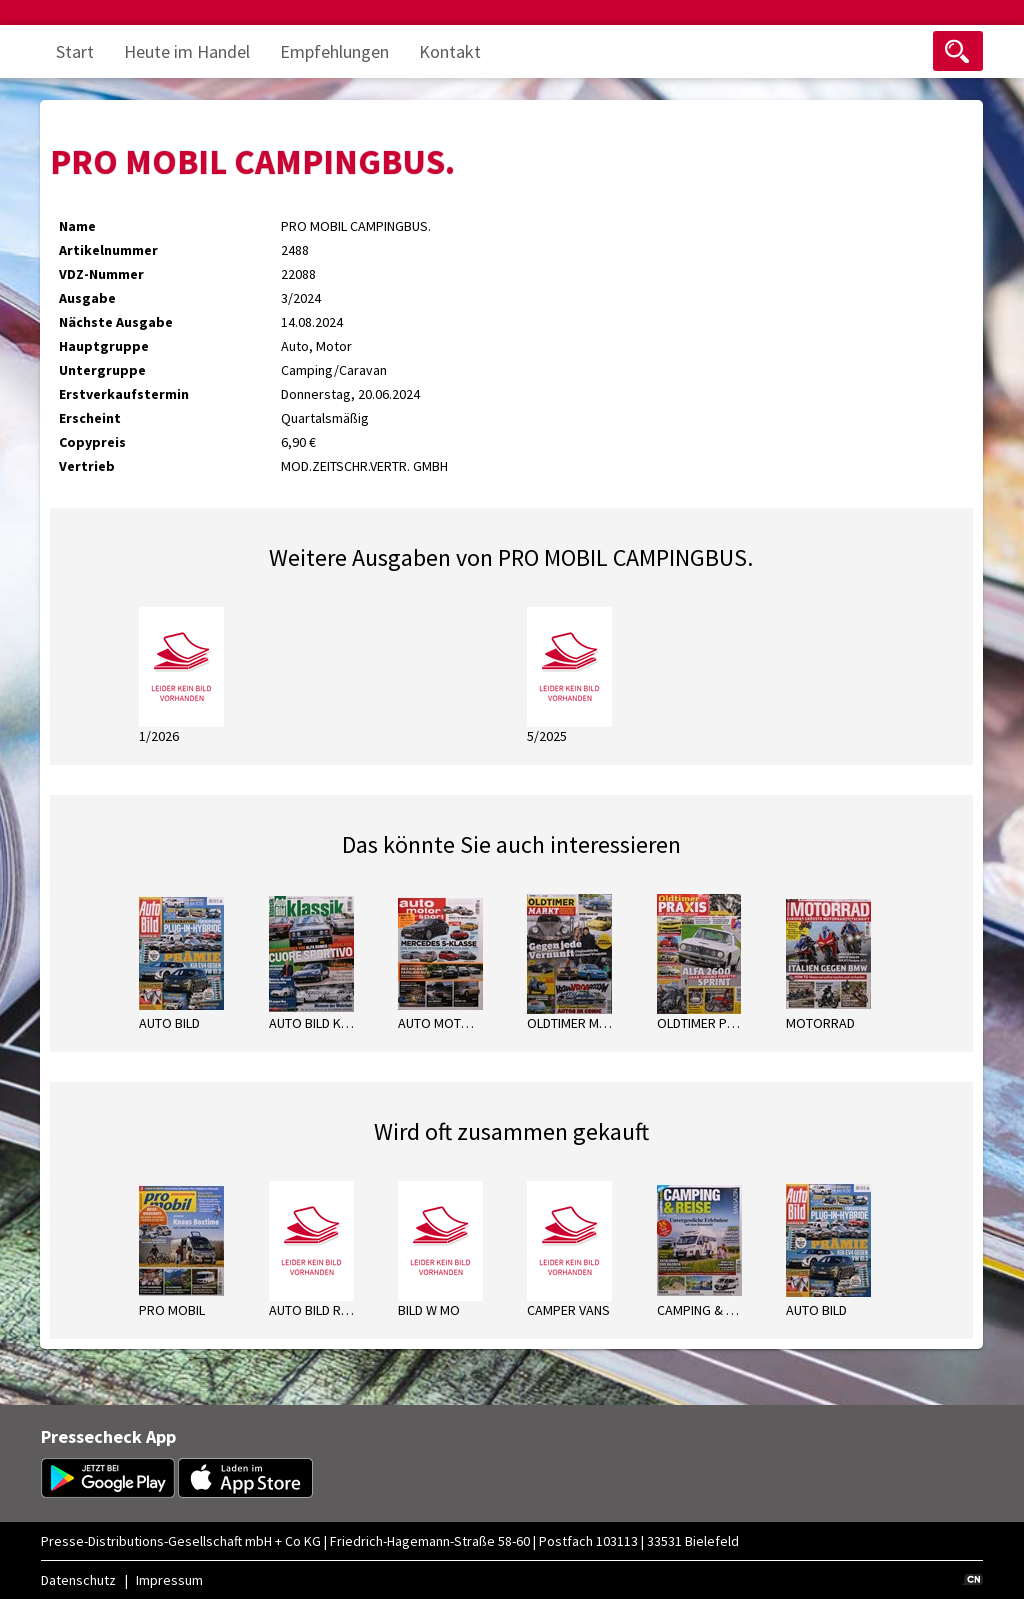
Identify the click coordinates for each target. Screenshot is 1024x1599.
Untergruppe (102, 370)
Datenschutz (78, 1580)
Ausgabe (87, 298)
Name (77, 226)
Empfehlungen (334, 51)
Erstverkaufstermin (124, 394)
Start (75, 51)
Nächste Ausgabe (116, 322)
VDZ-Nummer (101, 274)
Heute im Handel (187, 51)
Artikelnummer (108, 250)
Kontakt (450, 51)
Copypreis (92, 442)
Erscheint (90, 418)
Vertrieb (87, 466)
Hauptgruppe (104, 346)
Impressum (169, 1580)
